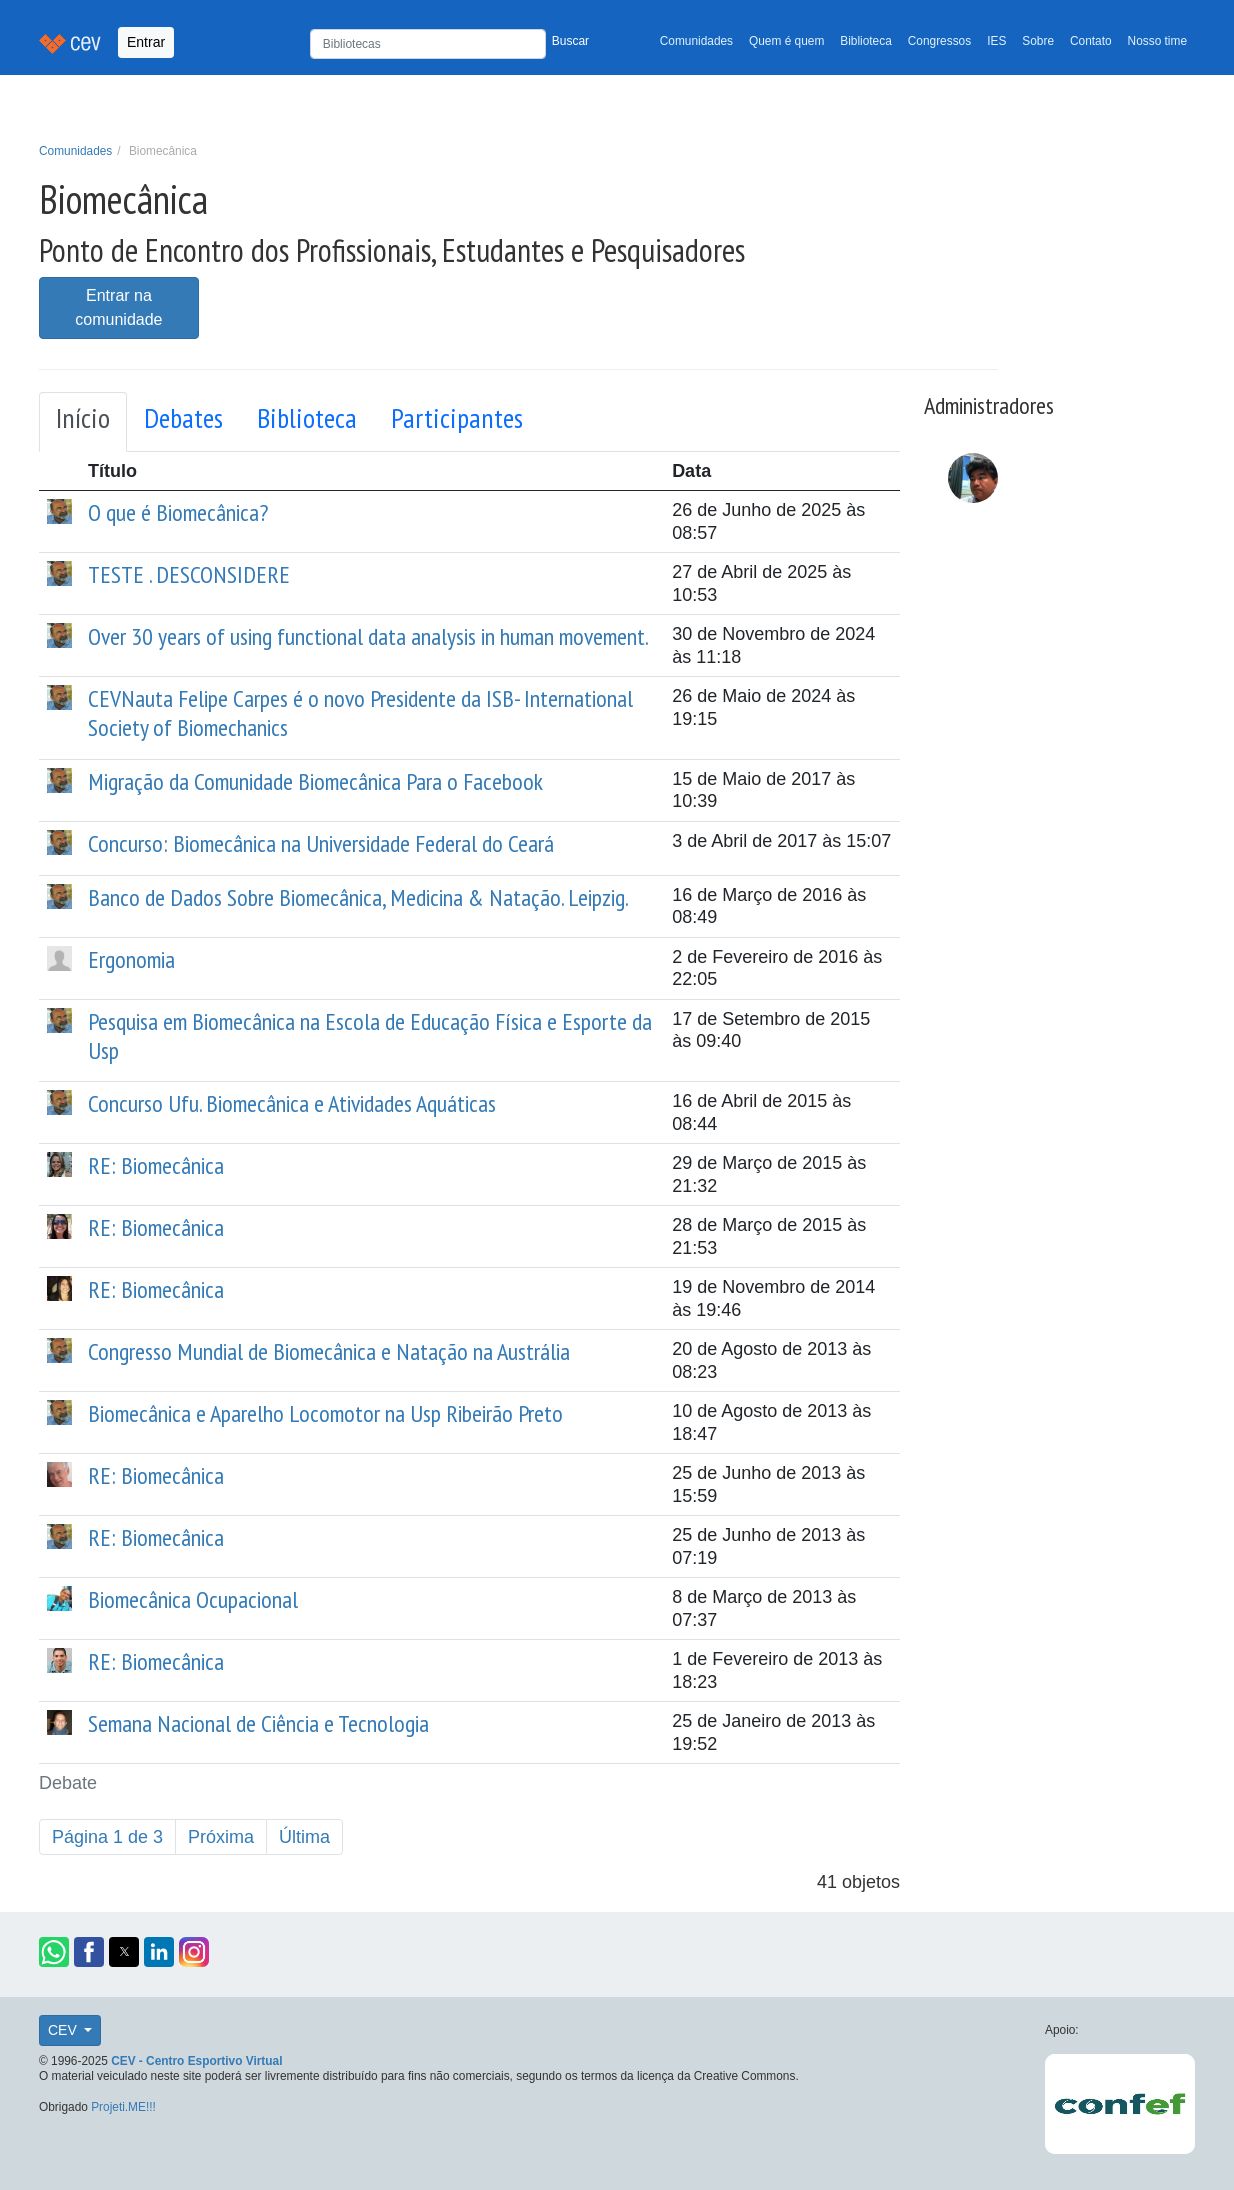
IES (996, 41)
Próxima (221, 1837)
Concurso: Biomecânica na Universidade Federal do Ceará (321, 843)
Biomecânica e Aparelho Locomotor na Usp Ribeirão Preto (325, 1413)
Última (304, 1837)
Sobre (1038, 41)
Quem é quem (786, 41)
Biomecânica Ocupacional (193, 1599)
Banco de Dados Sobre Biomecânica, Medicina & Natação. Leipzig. (358, 897)
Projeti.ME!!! (123, 2107)
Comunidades (696, 41)
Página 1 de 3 (107, 1837)
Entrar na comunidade (118, 307)
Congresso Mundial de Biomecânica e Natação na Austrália (329, 1351)
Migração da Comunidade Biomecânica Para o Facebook (315, 781)
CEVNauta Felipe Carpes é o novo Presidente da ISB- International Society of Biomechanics (360, 713)
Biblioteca (866, 41)
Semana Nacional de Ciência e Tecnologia (258, 1723)
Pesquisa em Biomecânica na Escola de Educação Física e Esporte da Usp (370, 1036)
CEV (64, 2030)
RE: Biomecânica (156, 1165)
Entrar (146, 42)
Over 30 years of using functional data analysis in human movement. (368, 636)
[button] (54, 1952)
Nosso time (1157, 41)
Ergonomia (131, 959)
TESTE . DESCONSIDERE (189, 574)
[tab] (83, 422)
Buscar (570, 41)
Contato (1091, 41)
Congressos (939, 41)
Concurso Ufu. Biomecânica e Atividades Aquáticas (292, 1103)
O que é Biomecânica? (178, 512)
